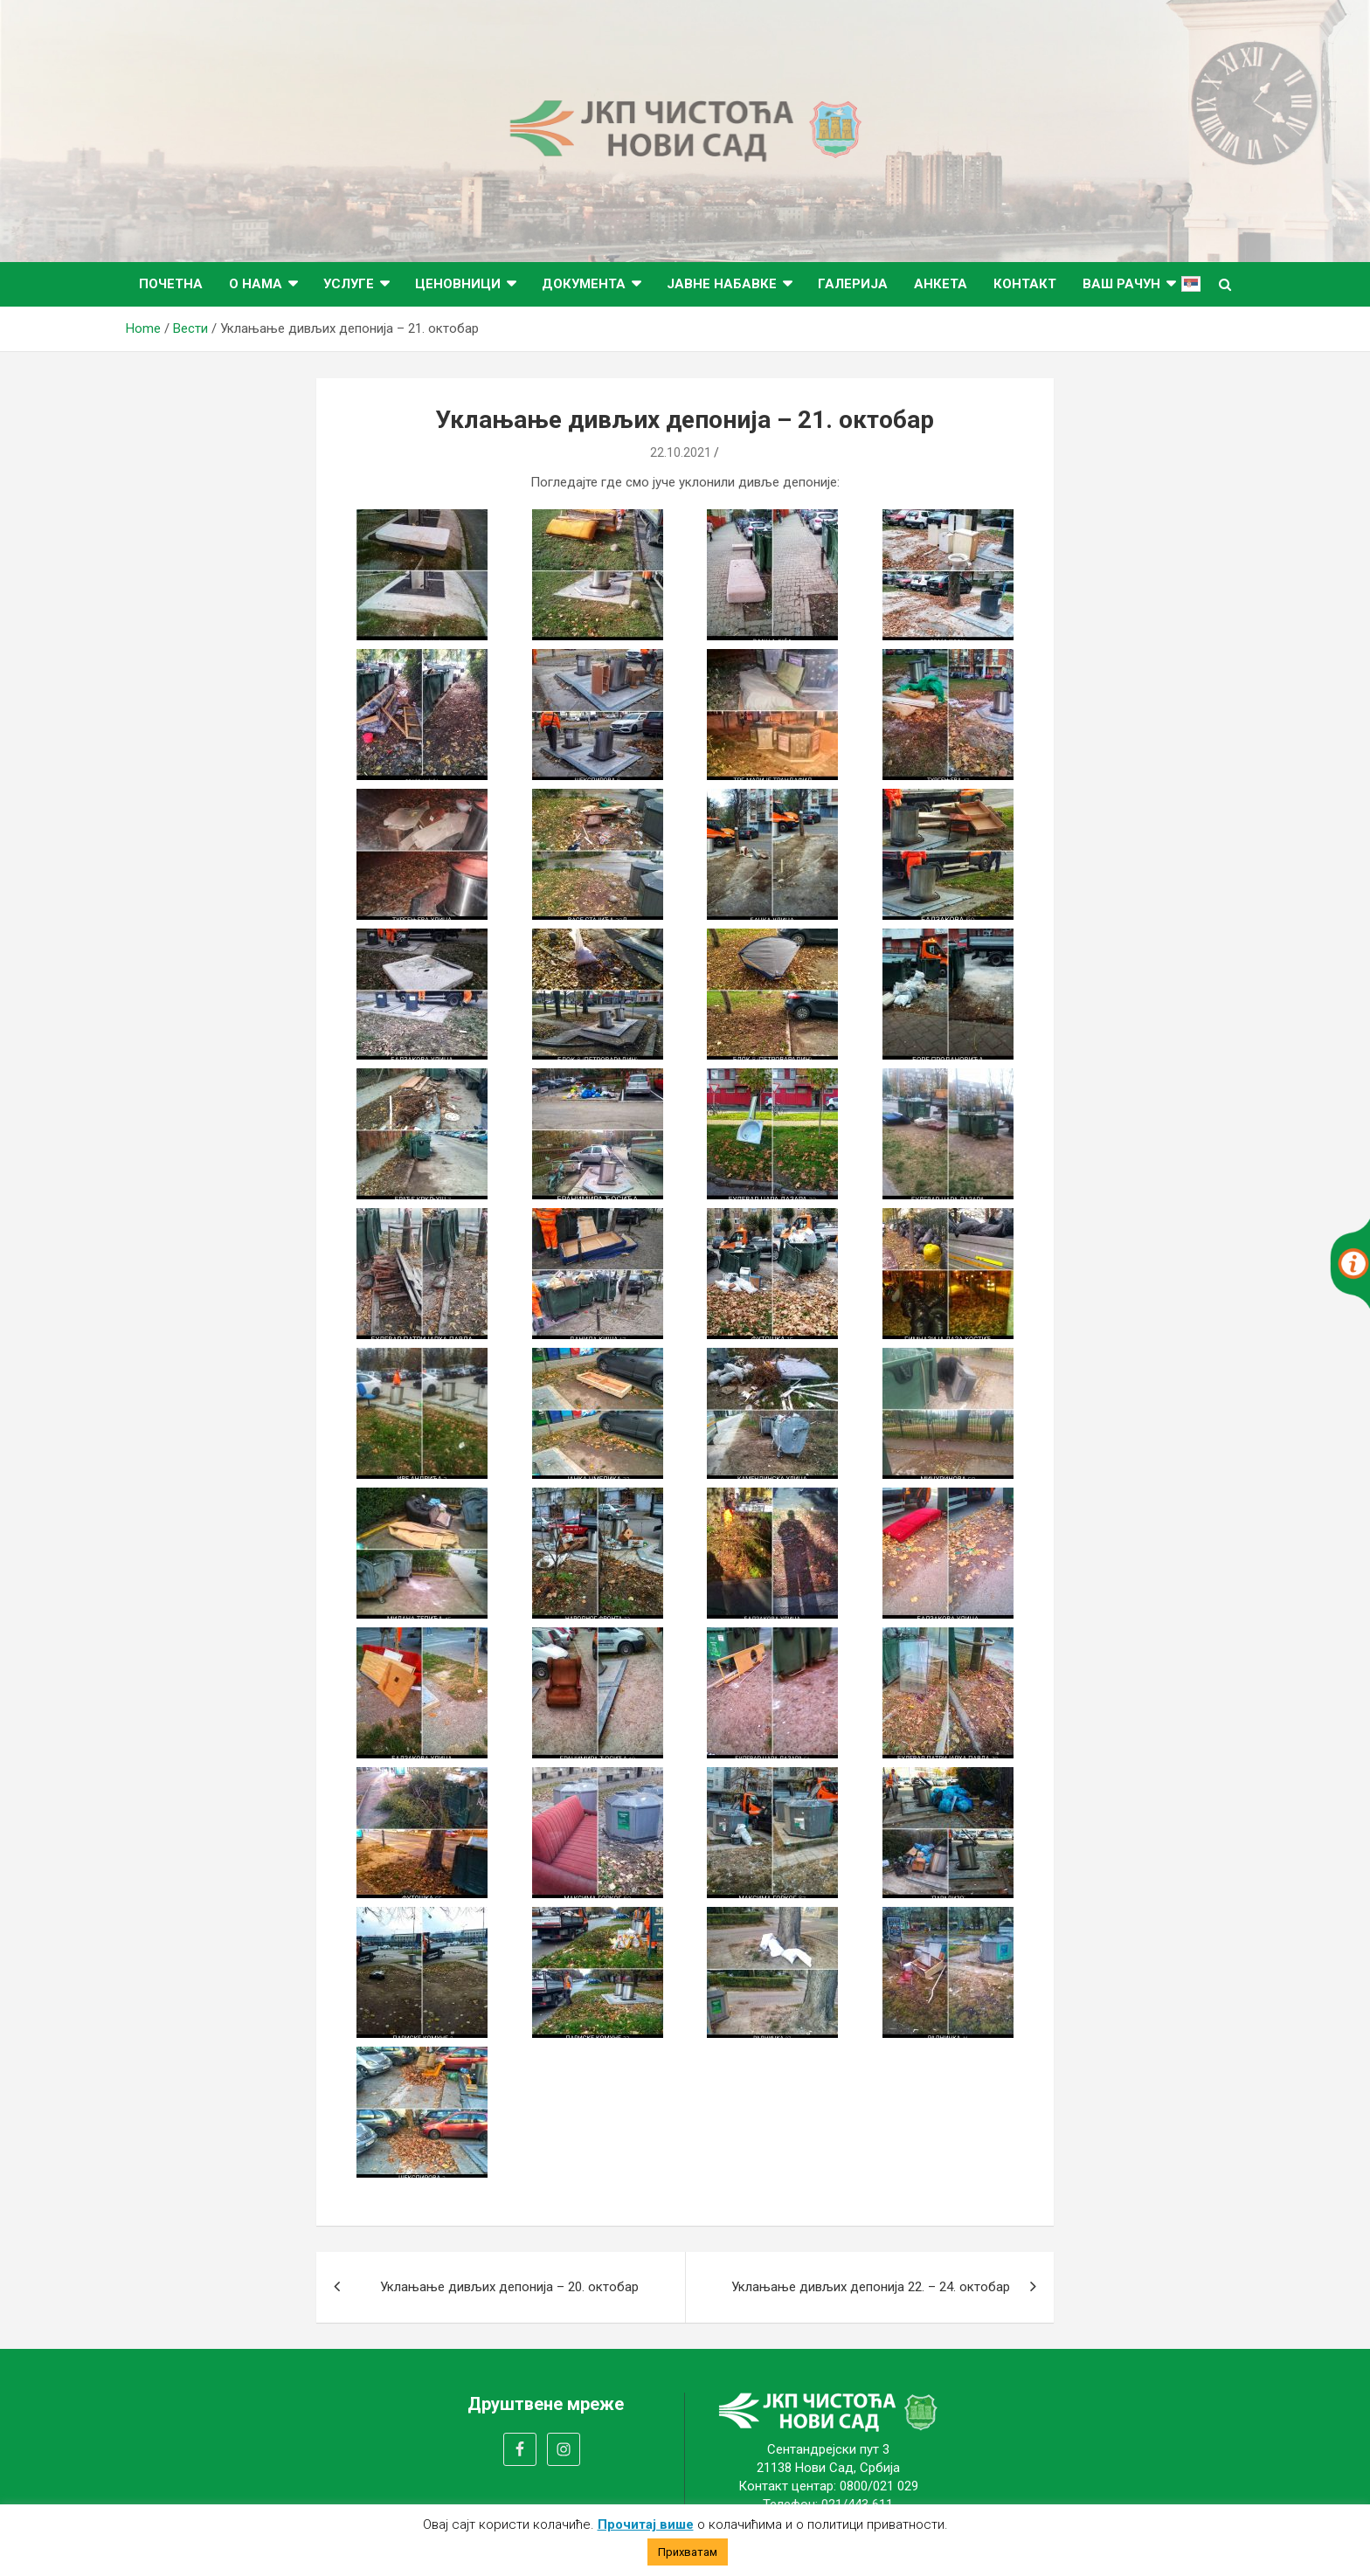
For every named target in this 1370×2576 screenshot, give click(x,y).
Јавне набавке (722, 284)
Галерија (853, 284)
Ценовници (458, 284)
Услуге (348, 284)
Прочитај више (646, 2524)
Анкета (940, 284)
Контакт (1024, 284)
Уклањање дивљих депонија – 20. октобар (509, 2287)
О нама (255, 284)
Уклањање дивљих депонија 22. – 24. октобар (870, 2287)
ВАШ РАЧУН (1121, 284)
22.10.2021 (680, 452)
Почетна (171, 284)
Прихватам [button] (687, 2552)
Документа (584, 284)
